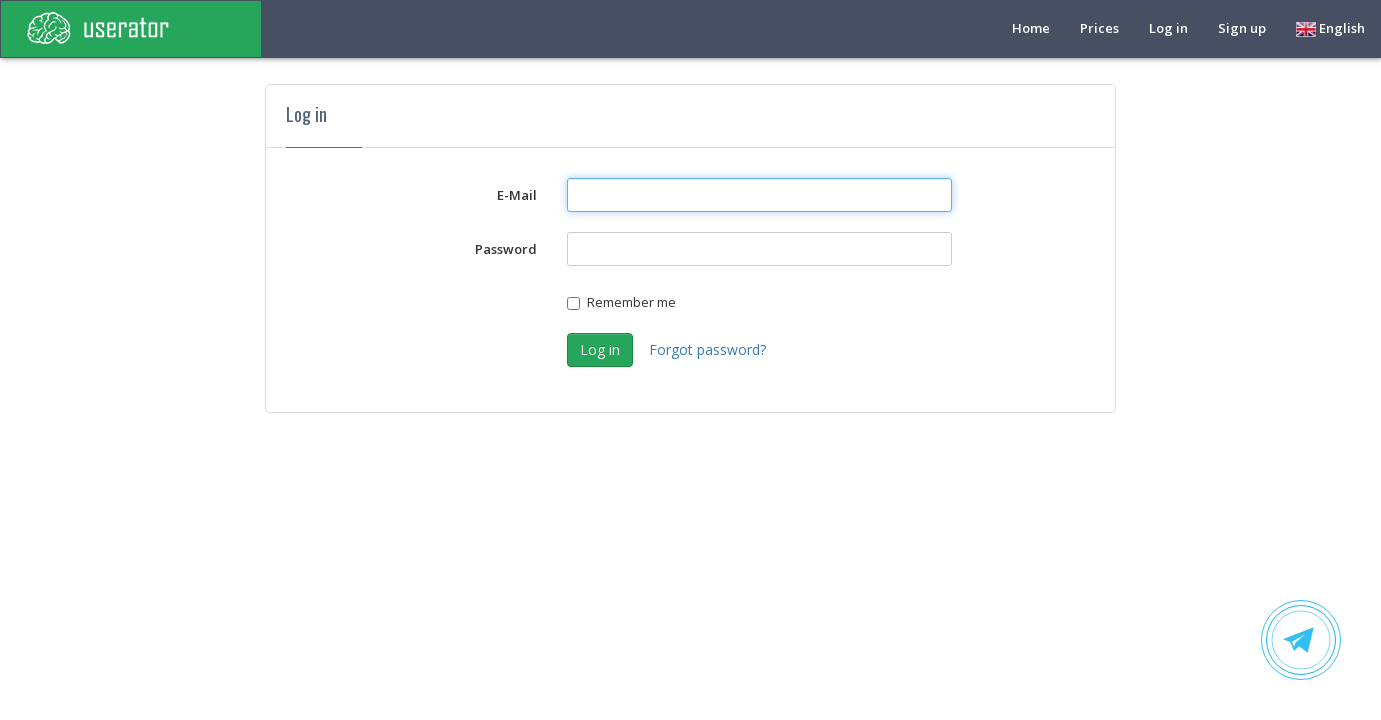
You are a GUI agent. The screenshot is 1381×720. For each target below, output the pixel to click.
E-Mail (517, 195)
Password (506, 249)
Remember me (621, 302)
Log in (1168, 28)
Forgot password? (707, 349)
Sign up (1242, 28)
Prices (1099, 28)
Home (1031, 28)
